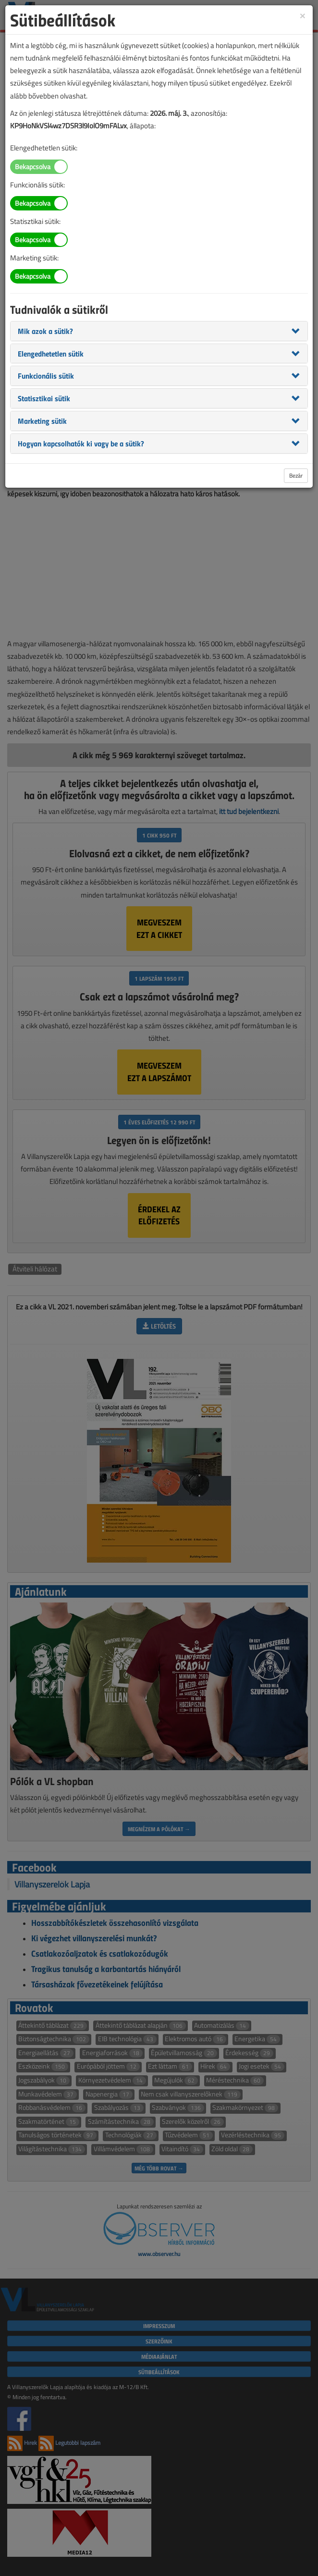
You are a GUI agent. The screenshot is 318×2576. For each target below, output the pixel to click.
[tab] (159, 331)
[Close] (303, 15)
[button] (45, 330)
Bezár (296, 475)
